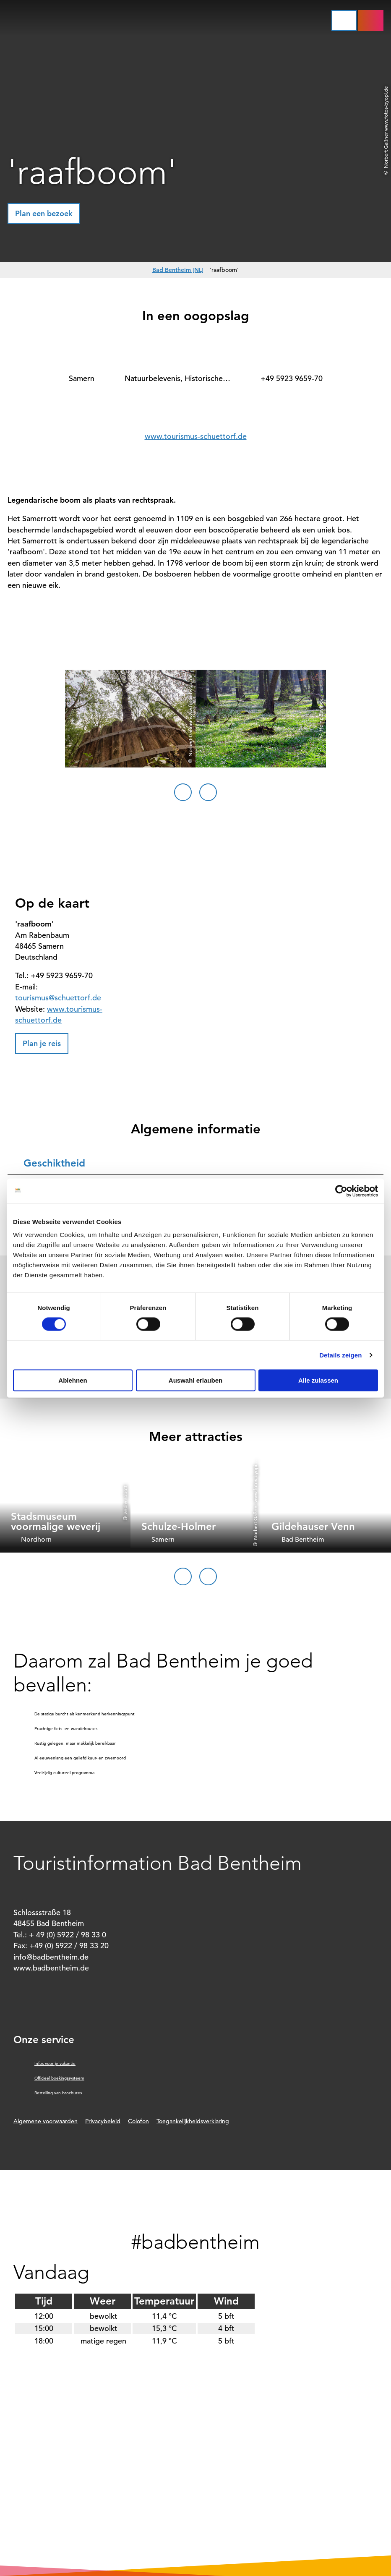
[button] (370, 20)
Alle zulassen (318, 1380)
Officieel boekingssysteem (59, 2078)
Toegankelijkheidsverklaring (192, 2121)
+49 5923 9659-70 (292, 378)
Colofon (138, 2121)
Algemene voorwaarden (45, 2121)
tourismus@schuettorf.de (58, 997)
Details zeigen (340, 1354)
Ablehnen (72, 1380)
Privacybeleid (102, 2121)
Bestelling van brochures (58, 2093)
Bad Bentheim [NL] (177, 270)
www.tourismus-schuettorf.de (196, 436)
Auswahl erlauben (195, 1380)
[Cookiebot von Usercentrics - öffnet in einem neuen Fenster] (341, 1191)
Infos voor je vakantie (55, 2063)
